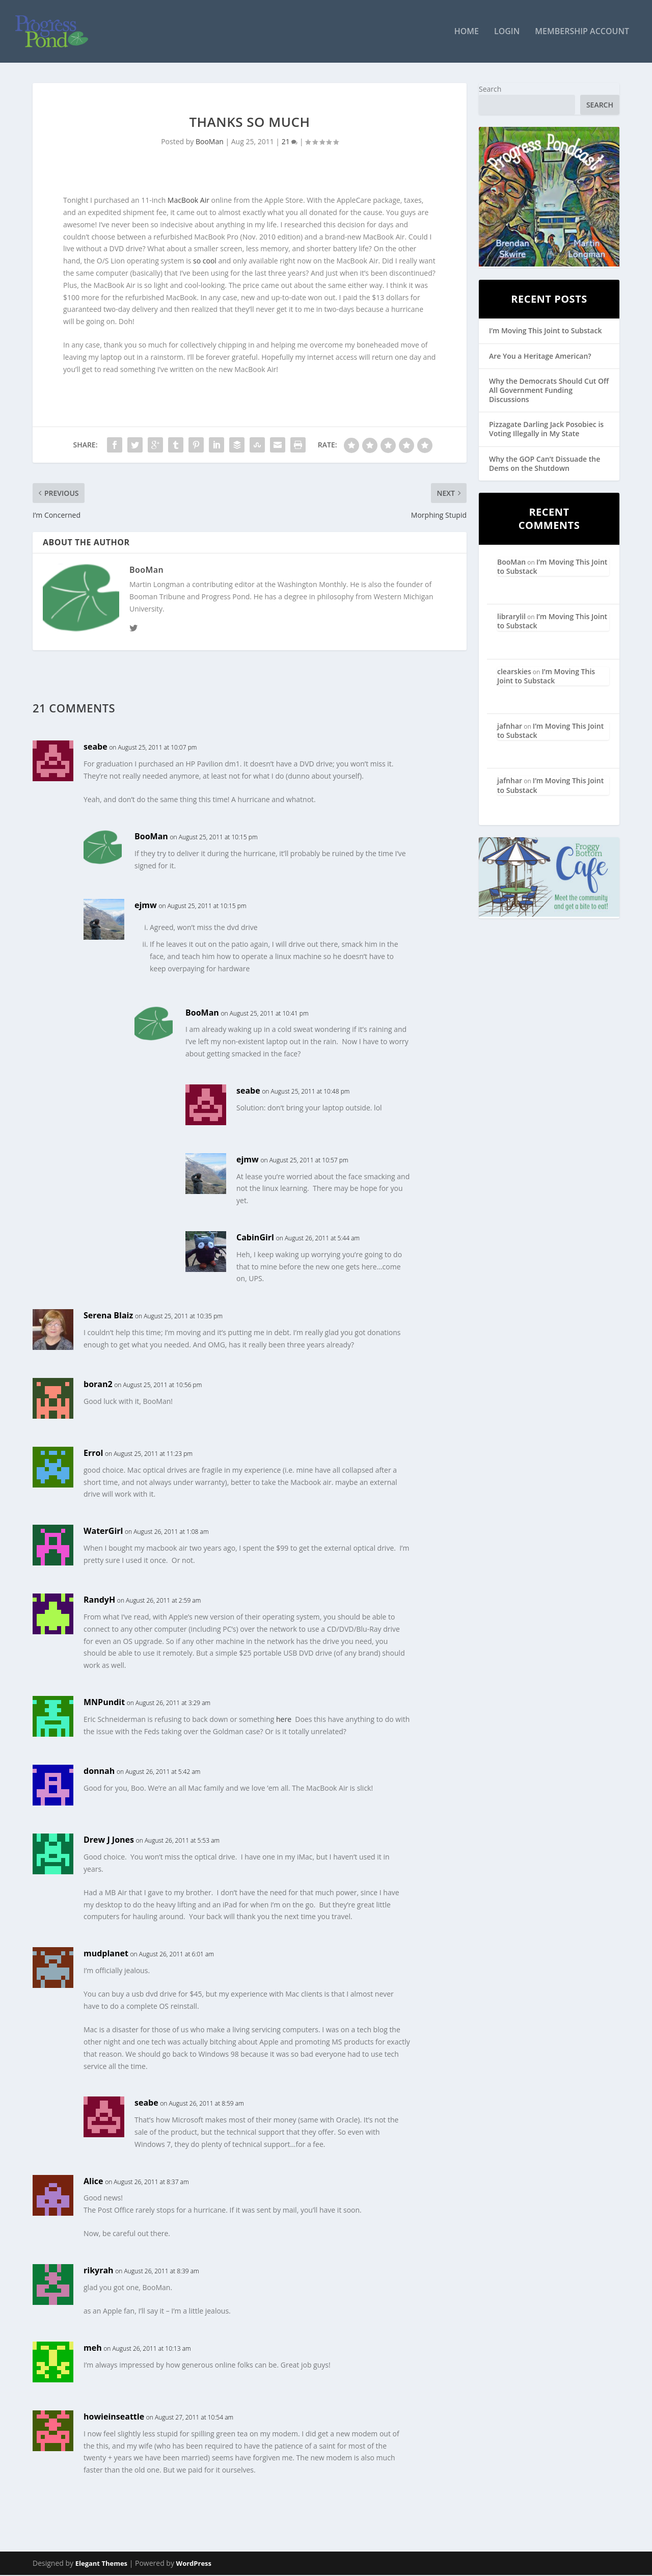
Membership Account (582, 32)
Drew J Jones (109, 1840)
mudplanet (106, 1954)
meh (93, 2348)
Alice (93, 2181)
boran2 (98, 1384)
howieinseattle (114, 2417)
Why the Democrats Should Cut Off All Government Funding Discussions (549, 391)
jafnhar (509, 726)
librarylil (511, 617)
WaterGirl (103, 1531)
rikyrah (99, 2270)
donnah (99, 1771)
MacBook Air (188, 201)
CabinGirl (255, 1237)
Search (490, 89)
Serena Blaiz (108, 1315)
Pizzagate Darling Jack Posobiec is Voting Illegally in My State (546, 429)
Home (466, 32)
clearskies (514, 672)
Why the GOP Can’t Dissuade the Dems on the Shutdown (544, 464)
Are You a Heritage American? (540, 356)
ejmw (145, 905)
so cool (204, 262)
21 (290, 142)
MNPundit (104, 1702)
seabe (95, 747)
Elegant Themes (101, 2564)
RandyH (99, 1600)
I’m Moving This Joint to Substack (545, 331)
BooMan (210, 142)
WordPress (193, 2564)
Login (507, 32)
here (283, 1719)
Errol (93, 1453)
